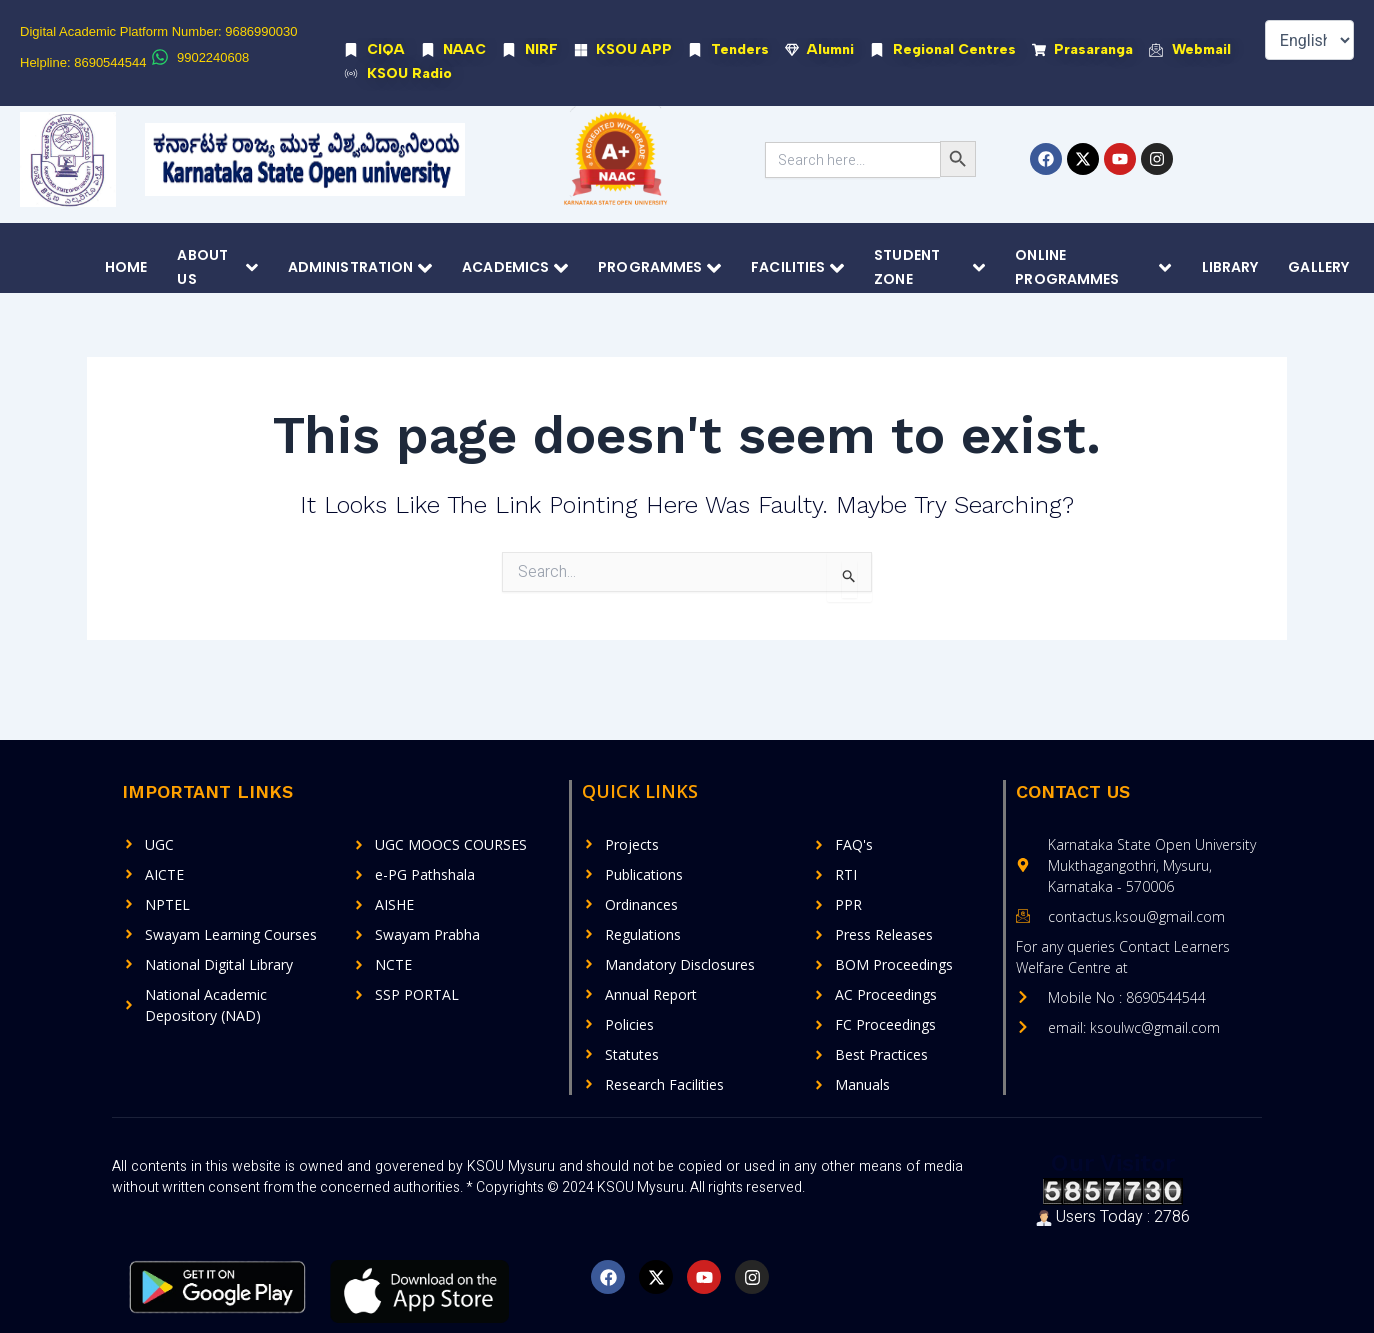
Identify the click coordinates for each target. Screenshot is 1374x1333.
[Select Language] (1309, 40)
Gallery (1318, 268)
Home (126, 268)
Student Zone (929, 268)
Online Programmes (1093, 268)
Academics (515, 268)
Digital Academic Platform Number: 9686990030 (158, 31)
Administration (360, 268)
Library (1230, 268)
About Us (217, 268)
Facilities (797, 268)
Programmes (659, 268)
